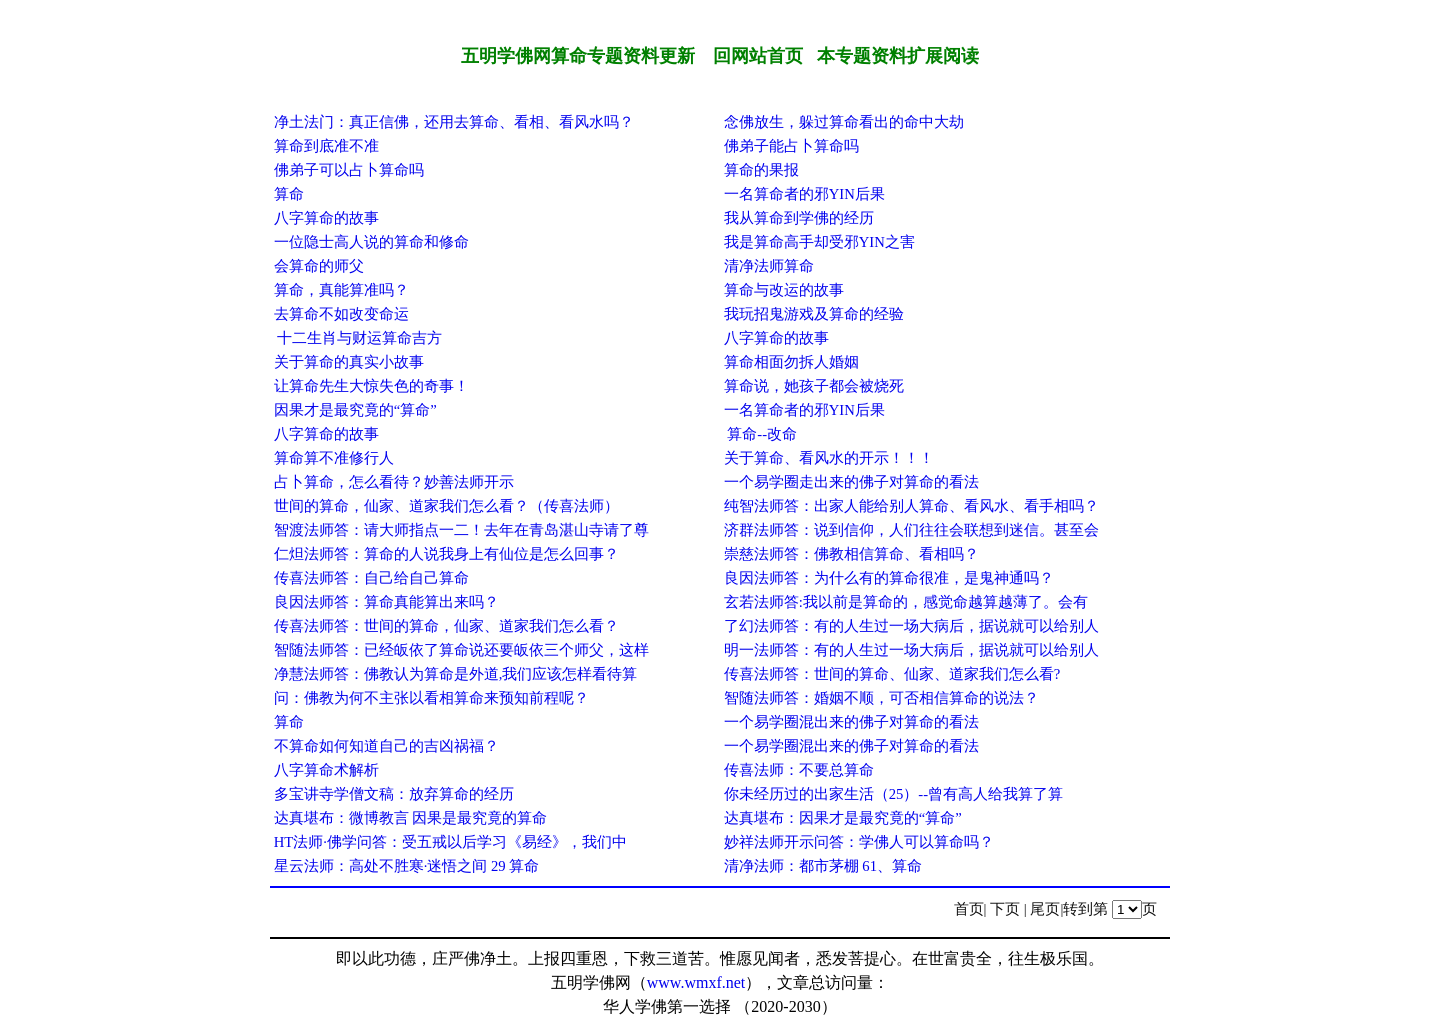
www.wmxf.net (696, 982)
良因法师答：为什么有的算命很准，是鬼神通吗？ (889, 578)
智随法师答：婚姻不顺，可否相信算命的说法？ (881, 698)
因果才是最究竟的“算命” (355, 410)
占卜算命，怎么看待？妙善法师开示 (394, 482)
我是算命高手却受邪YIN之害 (819, 242)
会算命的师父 (319, 266)
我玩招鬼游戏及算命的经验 (814, 314)
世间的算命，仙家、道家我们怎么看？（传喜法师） (446, 506)
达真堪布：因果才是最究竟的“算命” (843, 818)
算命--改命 (760, 434)
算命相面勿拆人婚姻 (791, 362)
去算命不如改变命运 (341, 314)
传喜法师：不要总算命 (799, 770)
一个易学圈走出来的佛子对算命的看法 (851, 482)
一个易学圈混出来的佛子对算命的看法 (851, 722)
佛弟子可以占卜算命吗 (349, 170)
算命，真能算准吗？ (341, 290)
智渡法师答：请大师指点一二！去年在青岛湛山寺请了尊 (461, 530)
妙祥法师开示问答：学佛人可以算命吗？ (859, 842)
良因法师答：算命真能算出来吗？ (386, 602)
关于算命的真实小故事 (349, 362)
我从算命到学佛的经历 (799, 218)
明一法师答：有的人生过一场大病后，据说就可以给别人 (911, 650)
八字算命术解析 (326, 770)
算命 (289, 194)
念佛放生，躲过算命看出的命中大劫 (844, 122)
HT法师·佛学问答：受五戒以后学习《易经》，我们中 (450, 842)
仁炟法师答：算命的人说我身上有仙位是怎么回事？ (446, 554)
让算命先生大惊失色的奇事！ (371, 386)
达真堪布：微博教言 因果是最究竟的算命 (411, 818)
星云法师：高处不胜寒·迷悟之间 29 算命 (407, 866)
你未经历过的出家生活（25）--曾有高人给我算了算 (893, 794)
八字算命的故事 (326, 218)
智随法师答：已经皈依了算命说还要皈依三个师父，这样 (461, 650)
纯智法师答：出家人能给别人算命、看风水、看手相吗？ (911, 506)
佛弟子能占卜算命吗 (791, 146)
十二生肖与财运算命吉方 (358, 338)
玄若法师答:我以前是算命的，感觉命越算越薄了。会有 (906, 602)
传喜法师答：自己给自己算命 (371, 578)
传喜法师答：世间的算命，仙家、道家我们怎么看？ (446, 626)
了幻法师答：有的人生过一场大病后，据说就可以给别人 (911, 626)
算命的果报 (761, 170)
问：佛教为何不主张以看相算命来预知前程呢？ (431, 698)
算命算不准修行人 (334, 458)
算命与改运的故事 (784, 290)
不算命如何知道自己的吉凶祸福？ (386, 746)
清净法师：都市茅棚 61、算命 (823, 866)
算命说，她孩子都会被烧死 (814, 386)
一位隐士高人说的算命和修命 (371, 242)
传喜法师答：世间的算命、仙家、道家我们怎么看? (892, 674)
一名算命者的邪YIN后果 (804, 194)
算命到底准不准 (326, 146)
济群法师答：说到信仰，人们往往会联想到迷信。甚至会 (911, 530)
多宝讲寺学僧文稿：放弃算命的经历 (394, 794)
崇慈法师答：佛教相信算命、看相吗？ (851, 554)
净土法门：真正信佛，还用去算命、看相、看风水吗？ (454, 122)
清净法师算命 (769, 266)
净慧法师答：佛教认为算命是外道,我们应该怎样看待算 (456, 674)
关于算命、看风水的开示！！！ (829, 458)
